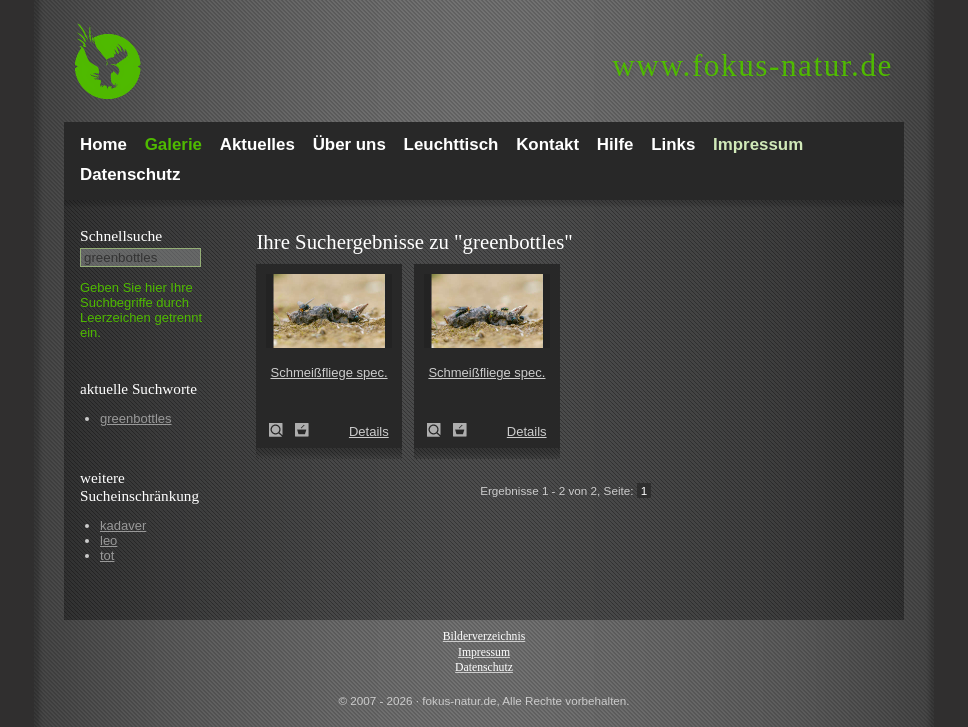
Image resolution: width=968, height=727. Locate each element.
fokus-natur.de (752, 65)
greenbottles (136, 418)
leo (108, 540)
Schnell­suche (121, 235)
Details (369, 431)
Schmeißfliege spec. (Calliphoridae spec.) (282, 430)
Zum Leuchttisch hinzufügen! (302, 430)
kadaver (123, 525)
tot (107, 555)
